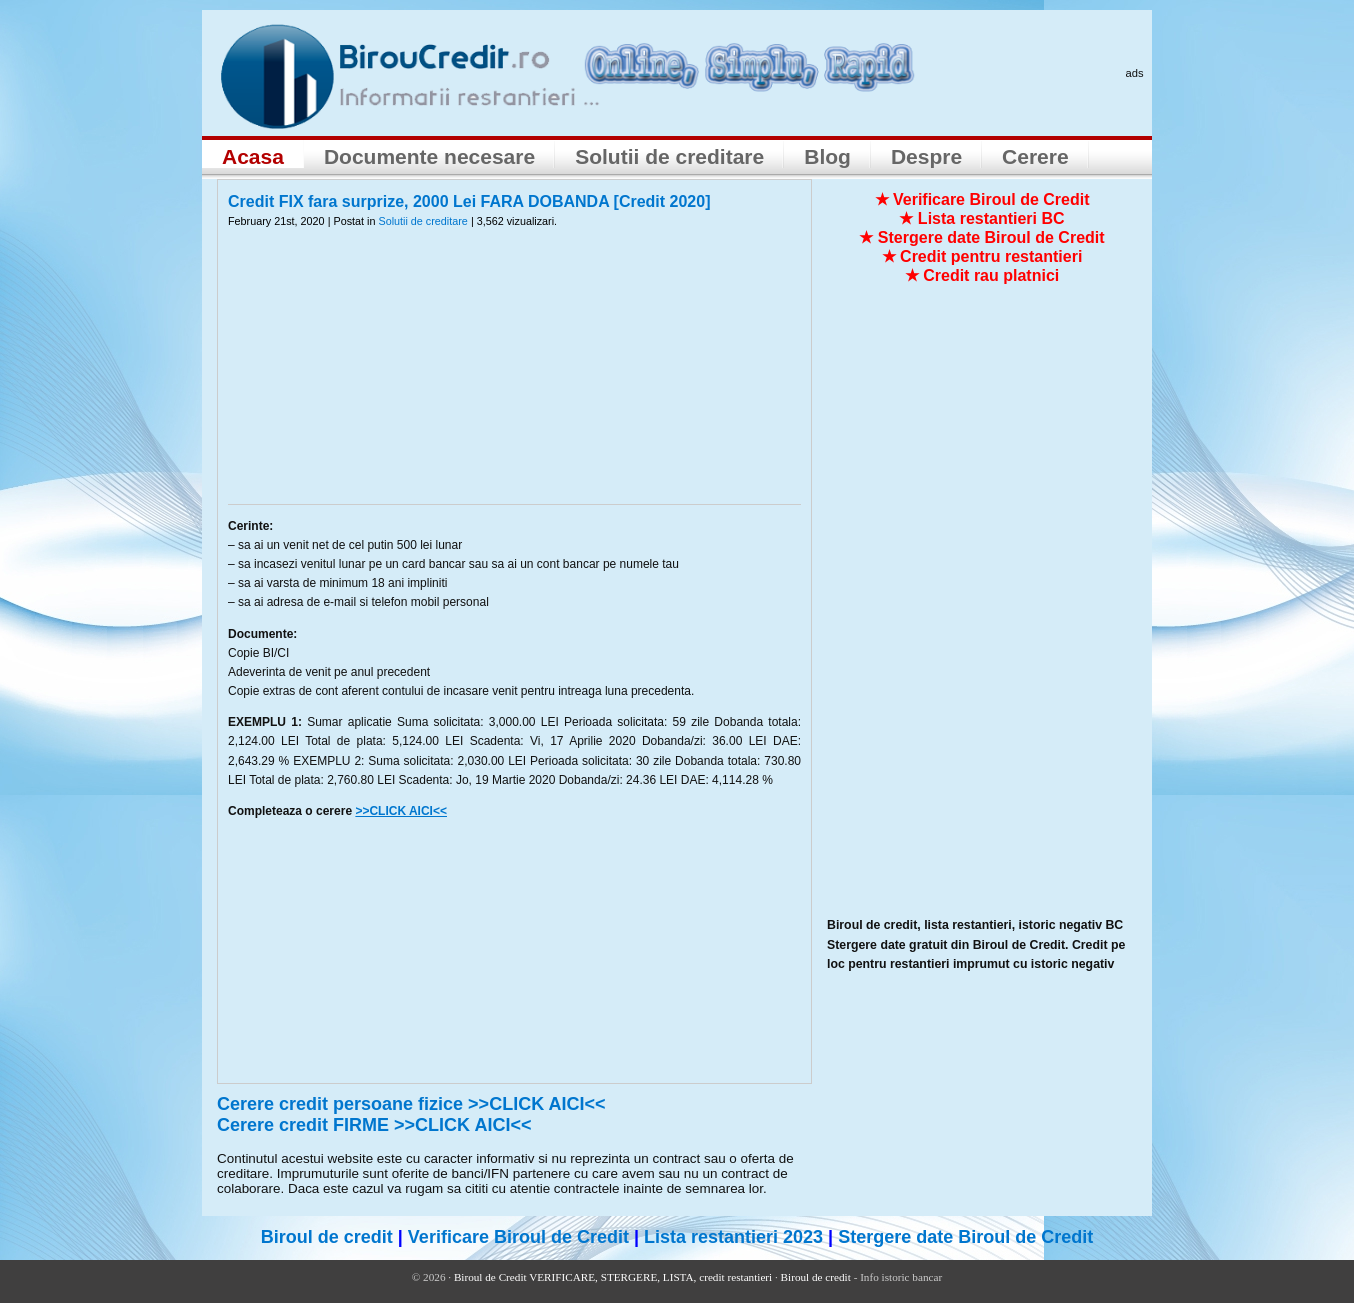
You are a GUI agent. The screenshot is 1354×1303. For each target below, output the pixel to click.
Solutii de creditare (669, 156)
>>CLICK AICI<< (401, 811)
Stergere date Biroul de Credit (965, 1237)
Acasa (253, 156)
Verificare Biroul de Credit (518, 1237)
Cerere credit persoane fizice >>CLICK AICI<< (411, 1104)
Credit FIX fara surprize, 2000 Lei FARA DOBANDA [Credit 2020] (469, 201)
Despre (926, 156)
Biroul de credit (327, 1237)
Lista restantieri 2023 (733, 1237)
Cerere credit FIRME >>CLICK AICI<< (374, 1125)
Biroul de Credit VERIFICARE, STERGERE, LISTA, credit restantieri (613, 1277)
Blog (827, 156)
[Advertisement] (515, 379)
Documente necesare (429, 156)
